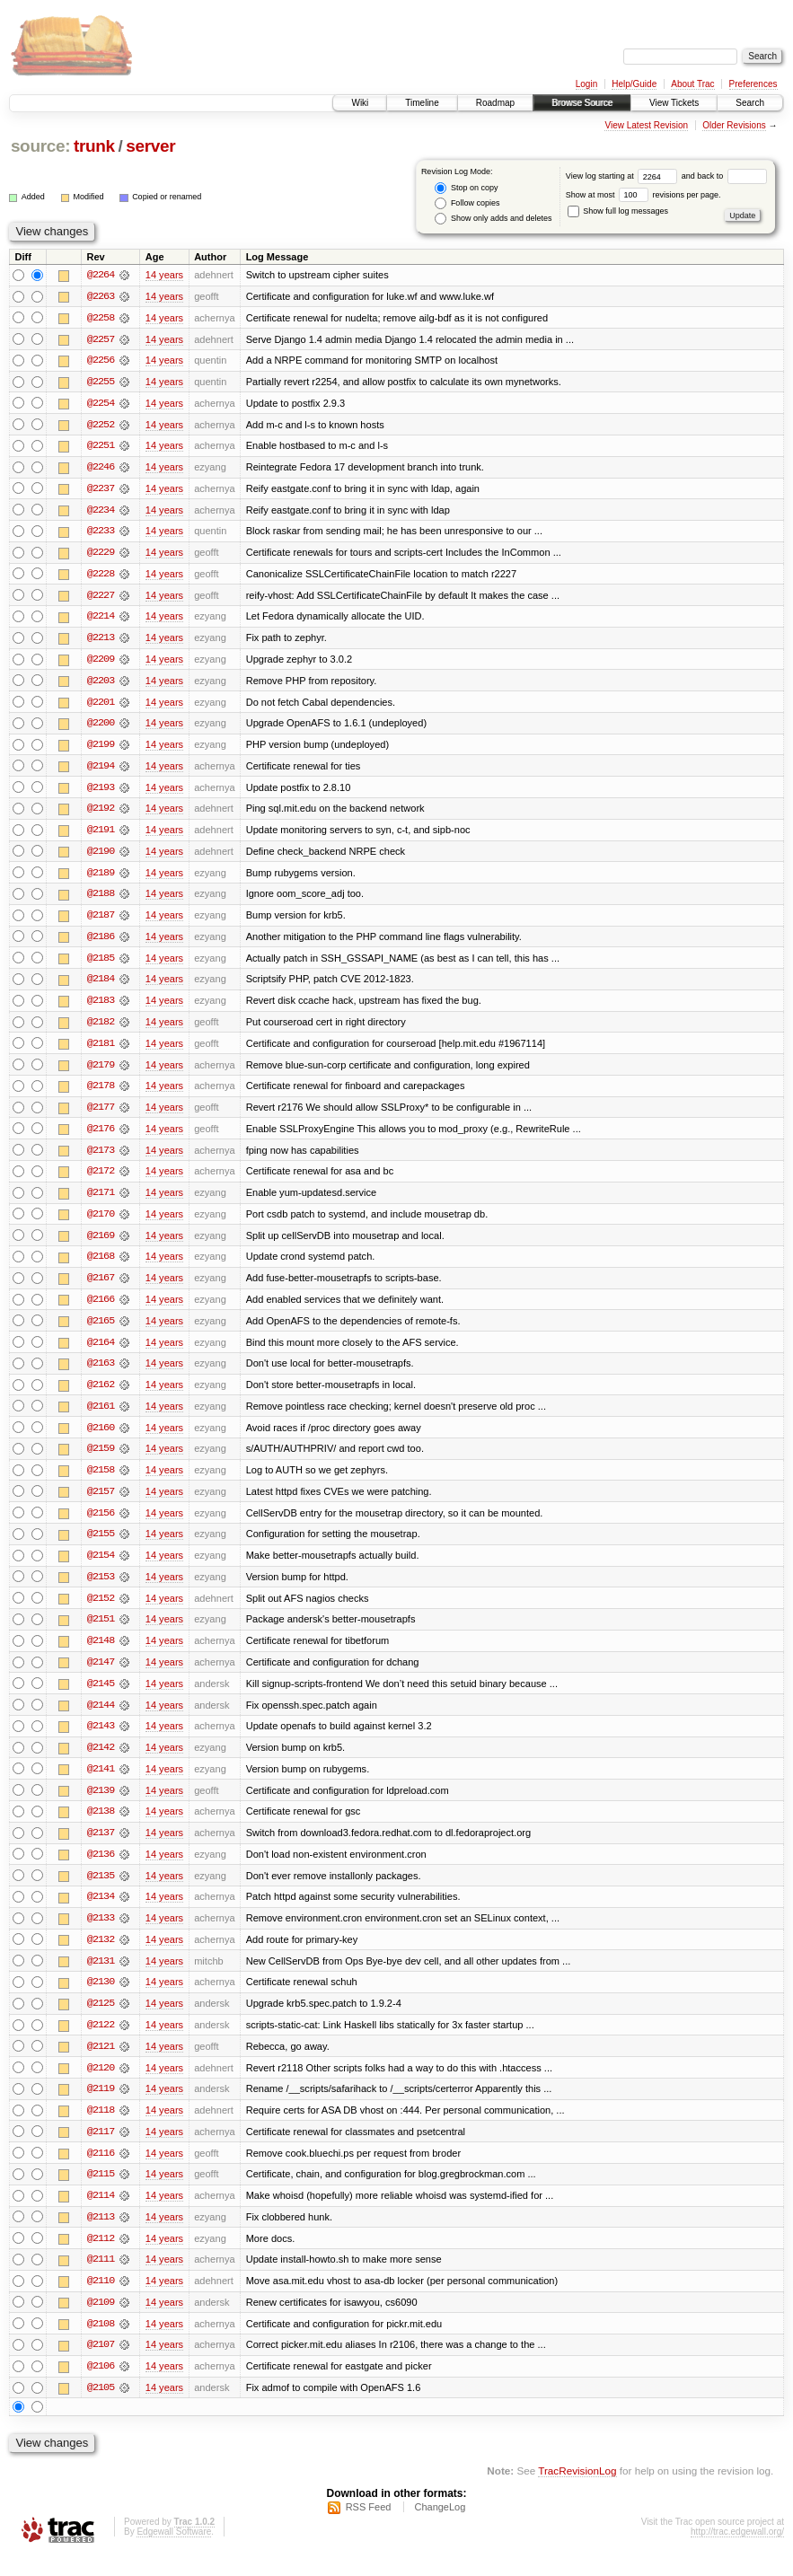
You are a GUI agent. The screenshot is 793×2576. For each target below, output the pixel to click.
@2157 (100, 1503)
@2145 (100, 1697)
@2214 (100, 619)
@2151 (100, 1632)
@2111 (100, 2279)
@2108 (100, 2343)
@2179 (100, 1072)
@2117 (100, 2149)
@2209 (100, 662)
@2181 (100, 1050)
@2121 (100, 2063)
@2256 (100, 361)
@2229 (100, 555)
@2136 (100, 1869)
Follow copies (467, 203)
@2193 (100, 792)
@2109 (100, 2322)
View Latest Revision (646, 125)
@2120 (100, 2085)
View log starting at (624, 175)
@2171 (100, 1201)
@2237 (100, 490)
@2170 (100, 1223)
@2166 (100, 1309)
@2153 (100, 1589)
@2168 (100, 1266)
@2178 (100, 1093)
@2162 (100, 1395)
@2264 (100, 275)
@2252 (100, 425)
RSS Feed (369, 2527)
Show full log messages (618, 211)
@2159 (100, 1460)
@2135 (100, 1891)
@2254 (100, 404)
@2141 (100, 1783)
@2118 (100, 2128)
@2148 (100, 1654)
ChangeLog (439, 2527)
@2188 (100, 899)
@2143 (100, 1740)
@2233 (100, 533)
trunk (94, 145)
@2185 (100, 964)
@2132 (100, 1955)
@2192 (100, 813)
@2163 (100, 1374)
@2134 (100, 1912)
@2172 (100, 1180)
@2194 (100, 770)
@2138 (100, 1826)
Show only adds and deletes (493, 218)
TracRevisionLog (577, 2491)
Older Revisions (734, 125)
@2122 (100, 2042)
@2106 (100, 2386)
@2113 (100, 2236)
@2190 (100, 856)
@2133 (100, 1934)
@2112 (100, 2257)
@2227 (100, 598)
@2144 (100, 1718)
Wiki (359, 103)
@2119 (100, 2106)
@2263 (100, 296)
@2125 (100, 2020)
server (150, 145)
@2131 (100, 1977)
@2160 (100, 1438)
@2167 (100, 1287)
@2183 (100, 1007)
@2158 (100, 1481)
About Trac (692, 84)
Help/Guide (634, 84)
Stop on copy (466, 188)
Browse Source (581, 103)
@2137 (100, 1848)
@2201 (100, 706)
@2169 (100, 1244)
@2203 (100, 684)
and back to (724, 175)
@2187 (100, 921)
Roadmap (495, 103)
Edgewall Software (174, 2552)
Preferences (753, 84)
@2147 (100, 1675)
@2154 (100, 1568)
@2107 (100, 2365)
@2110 (100, 2300)
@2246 (100, 469)
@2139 (100, 1805)
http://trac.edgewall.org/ (737, 2552)
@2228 (100, 576)
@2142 (100, 1761)
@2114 (100, 2214)
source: (40, 145)
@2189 (100, 878)
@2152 (100, 1611)
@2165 (100, 1330)
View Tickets (674, 103)
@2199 (100, 749)
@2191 (100, 835)
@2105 (100, 2408)
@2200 (100, 727)
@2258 (100, 318)
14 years (164, 274)
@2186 (100, 943)
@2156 (100, 1524)
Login (586, 84)
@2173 (100, 1158)
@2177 (100, 1115)
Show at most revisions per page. (643, 194)
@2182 (100, 1029)
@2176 (100, 1137)
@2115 (100, 2192)
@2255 (100, 382)
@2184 (100, 986)
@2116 (100, 2171)
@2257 (100, 339)
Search (750, 103)
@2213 (100, 641)
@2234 (100, 512)
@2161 (100, 1417)
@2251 (100, 447)
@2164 (100, 1352)
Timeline (421, 103)
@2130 (100, 1998)
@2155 (100, 1546)
